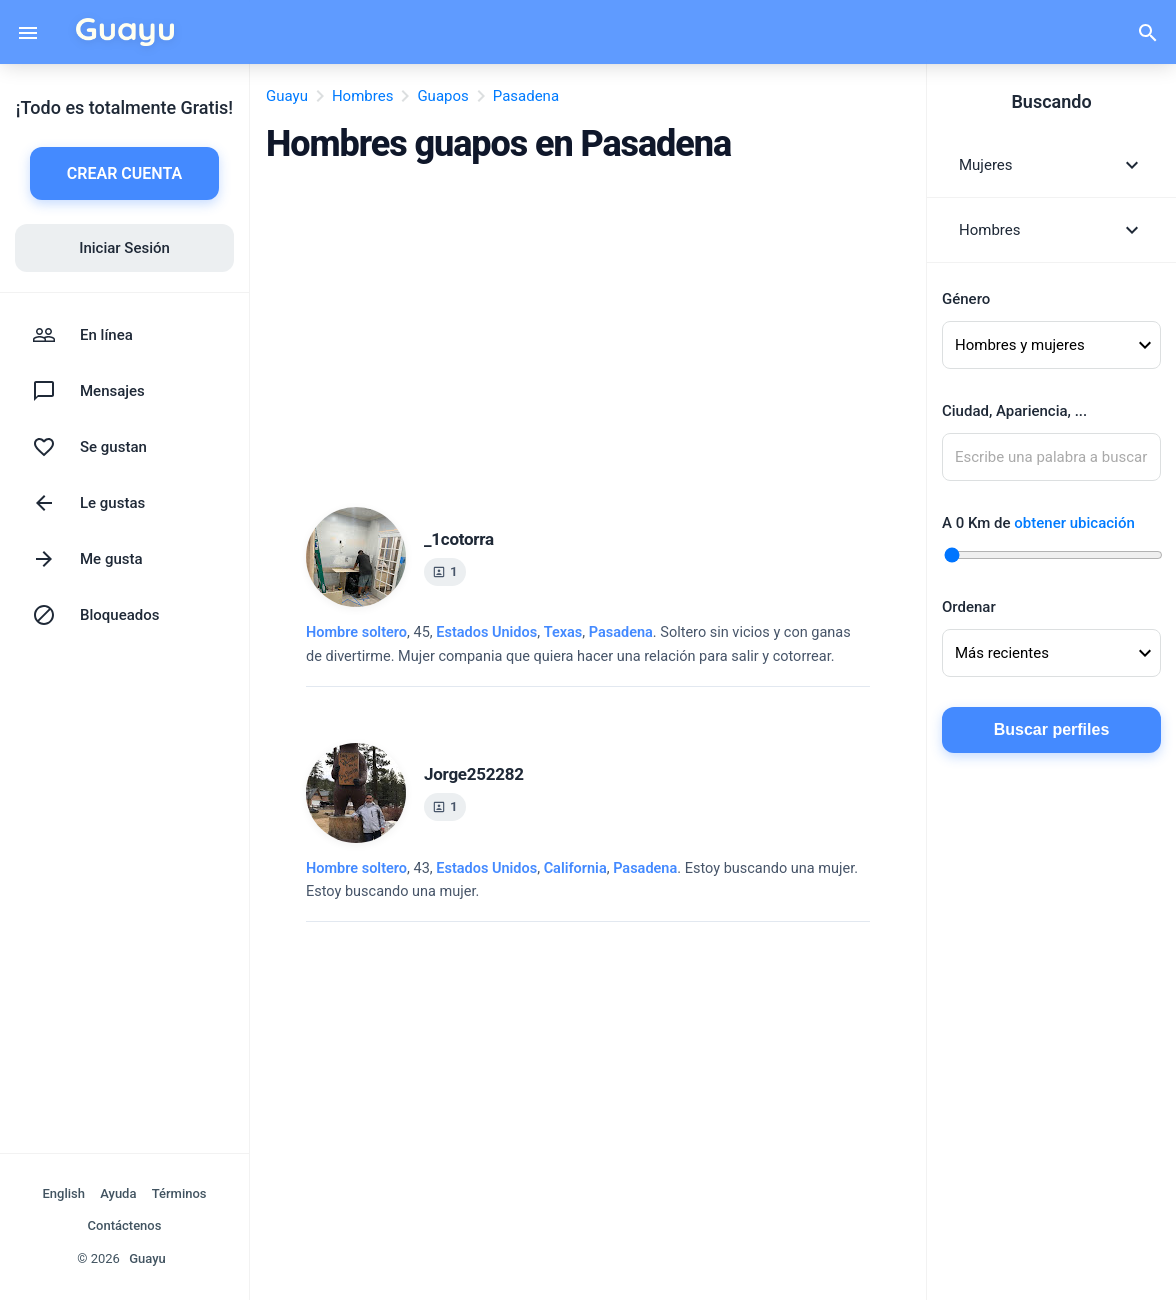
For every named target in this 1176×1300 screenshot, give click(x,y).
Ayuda (118, 1193)
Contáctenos (125, 1225)
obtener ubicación (1074, 523)
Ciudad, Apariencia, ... (1014, 411)
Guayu (147, 1258)
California (575, 868)
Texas (563, 632)
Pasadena (621, 632)
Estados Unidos (486, 632)
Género (966, 299)
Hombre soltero (356, 632)
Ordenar (969, 607)
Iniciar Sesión (124, 248)
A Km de (1038, 523)
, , (544, 632)
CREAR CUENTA (124, 173)
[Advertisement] (588, 329)
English (63, 1193)
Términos (179, 1193)
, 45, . (578, 644)
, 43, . (582, 880)
